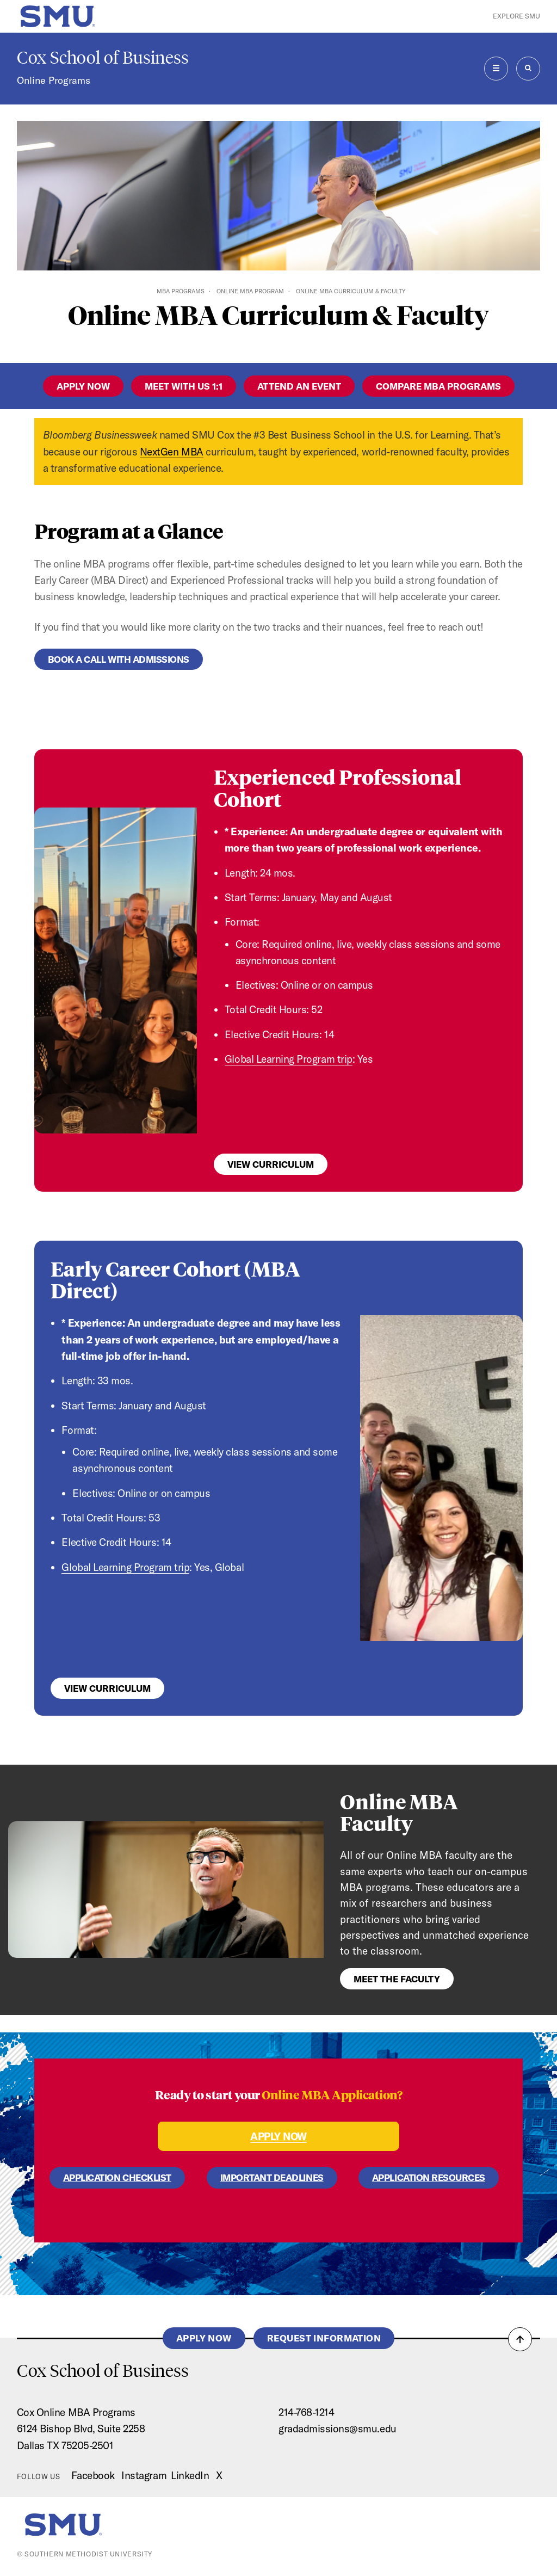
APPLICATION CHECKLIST (117, 2177)
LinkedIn (190, 2475)
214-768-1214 (306, 2412)
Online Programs (53, 80)
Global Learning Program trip (288, 1058)
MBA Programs (181, 291)
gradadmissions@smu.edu (337, 2428)
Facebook (93, 2475)
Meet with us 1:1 (183, 386)
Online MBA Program (250, 291)
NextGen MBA (171, 451)
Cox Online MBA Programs (76, 2412)
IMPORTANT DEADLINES (272, 2177)
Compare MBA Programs (438, 386)
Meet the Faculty (397, 1979)
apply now (83, 386)
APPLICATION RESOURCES (428, 2177)
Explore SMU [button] (516, 16)
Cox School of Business (103, 58)
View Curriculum (270, 1164)
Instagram (143, 2475)
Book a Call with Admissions (118, 659)
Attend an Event (299, 386)
